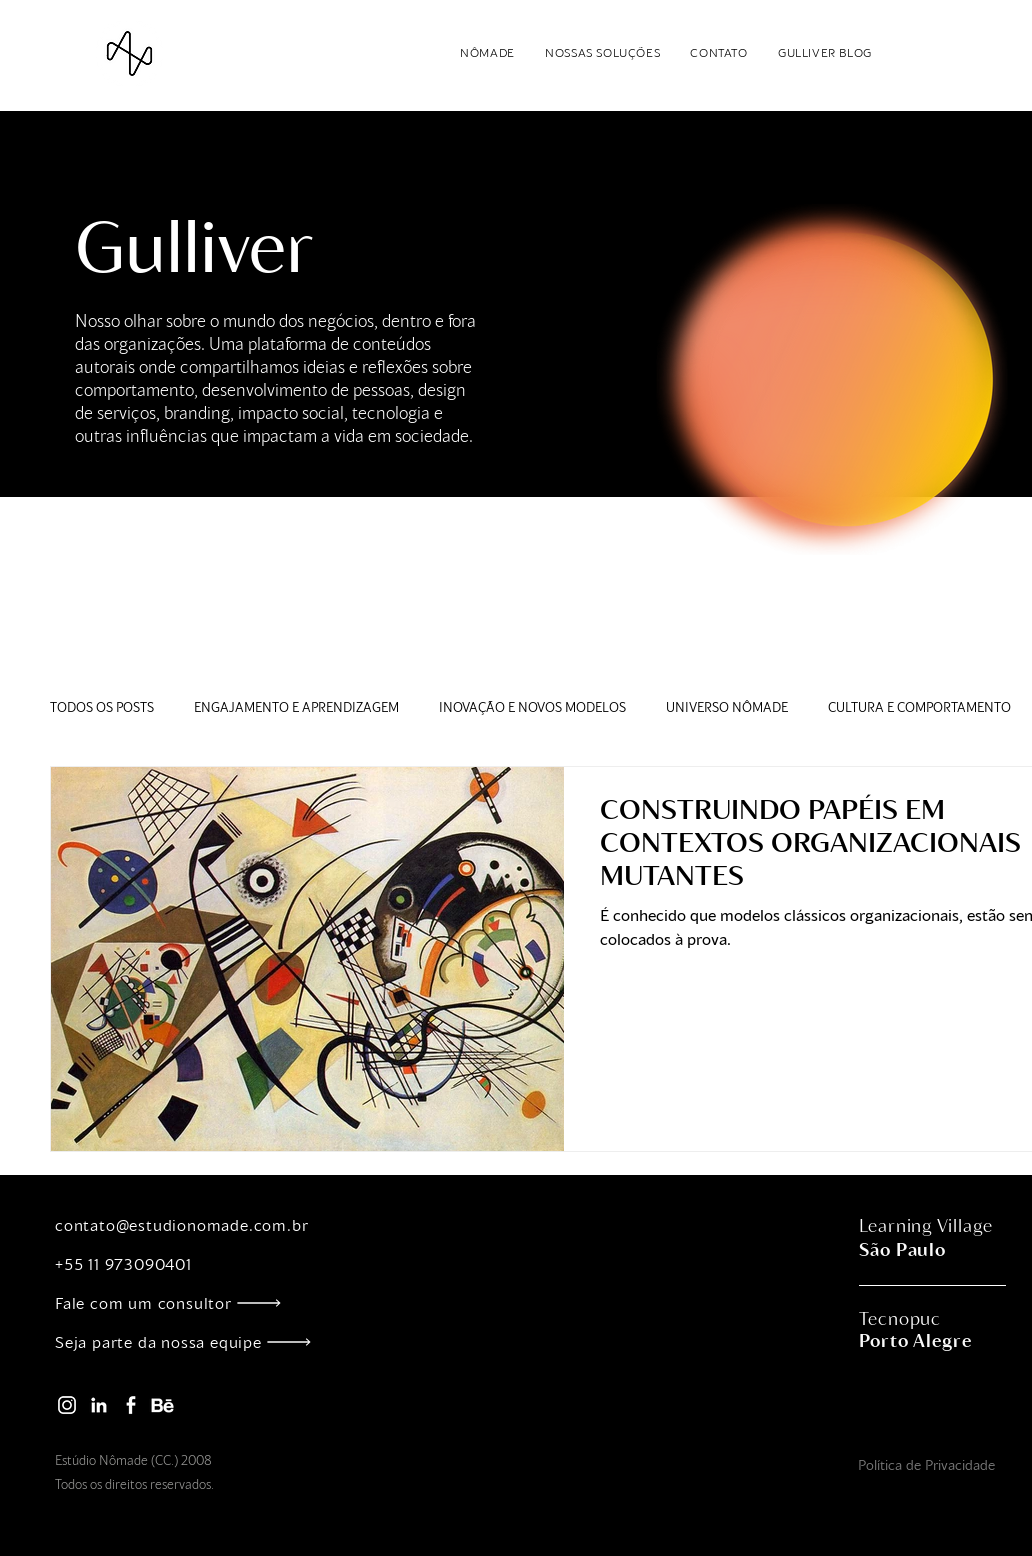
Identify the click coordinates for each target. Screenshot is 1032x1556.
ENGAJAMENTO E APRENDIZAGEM (296, 707)
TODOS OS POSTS (102, 707)
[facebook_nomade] (131, 1405)
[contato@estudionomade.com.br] (194, 1224)
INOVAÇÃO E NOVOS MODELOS (532, 707)
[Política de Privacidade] (926, 1464)
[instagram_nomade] (67, 1405)
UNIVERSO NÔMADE (727, 707)
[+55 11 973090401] (194, 1263)
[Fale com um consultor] (194, 1302)
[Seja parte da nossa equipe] (194, 1341)
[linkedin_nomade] (99, 1405)
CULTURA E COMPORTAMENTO (919, 707)
